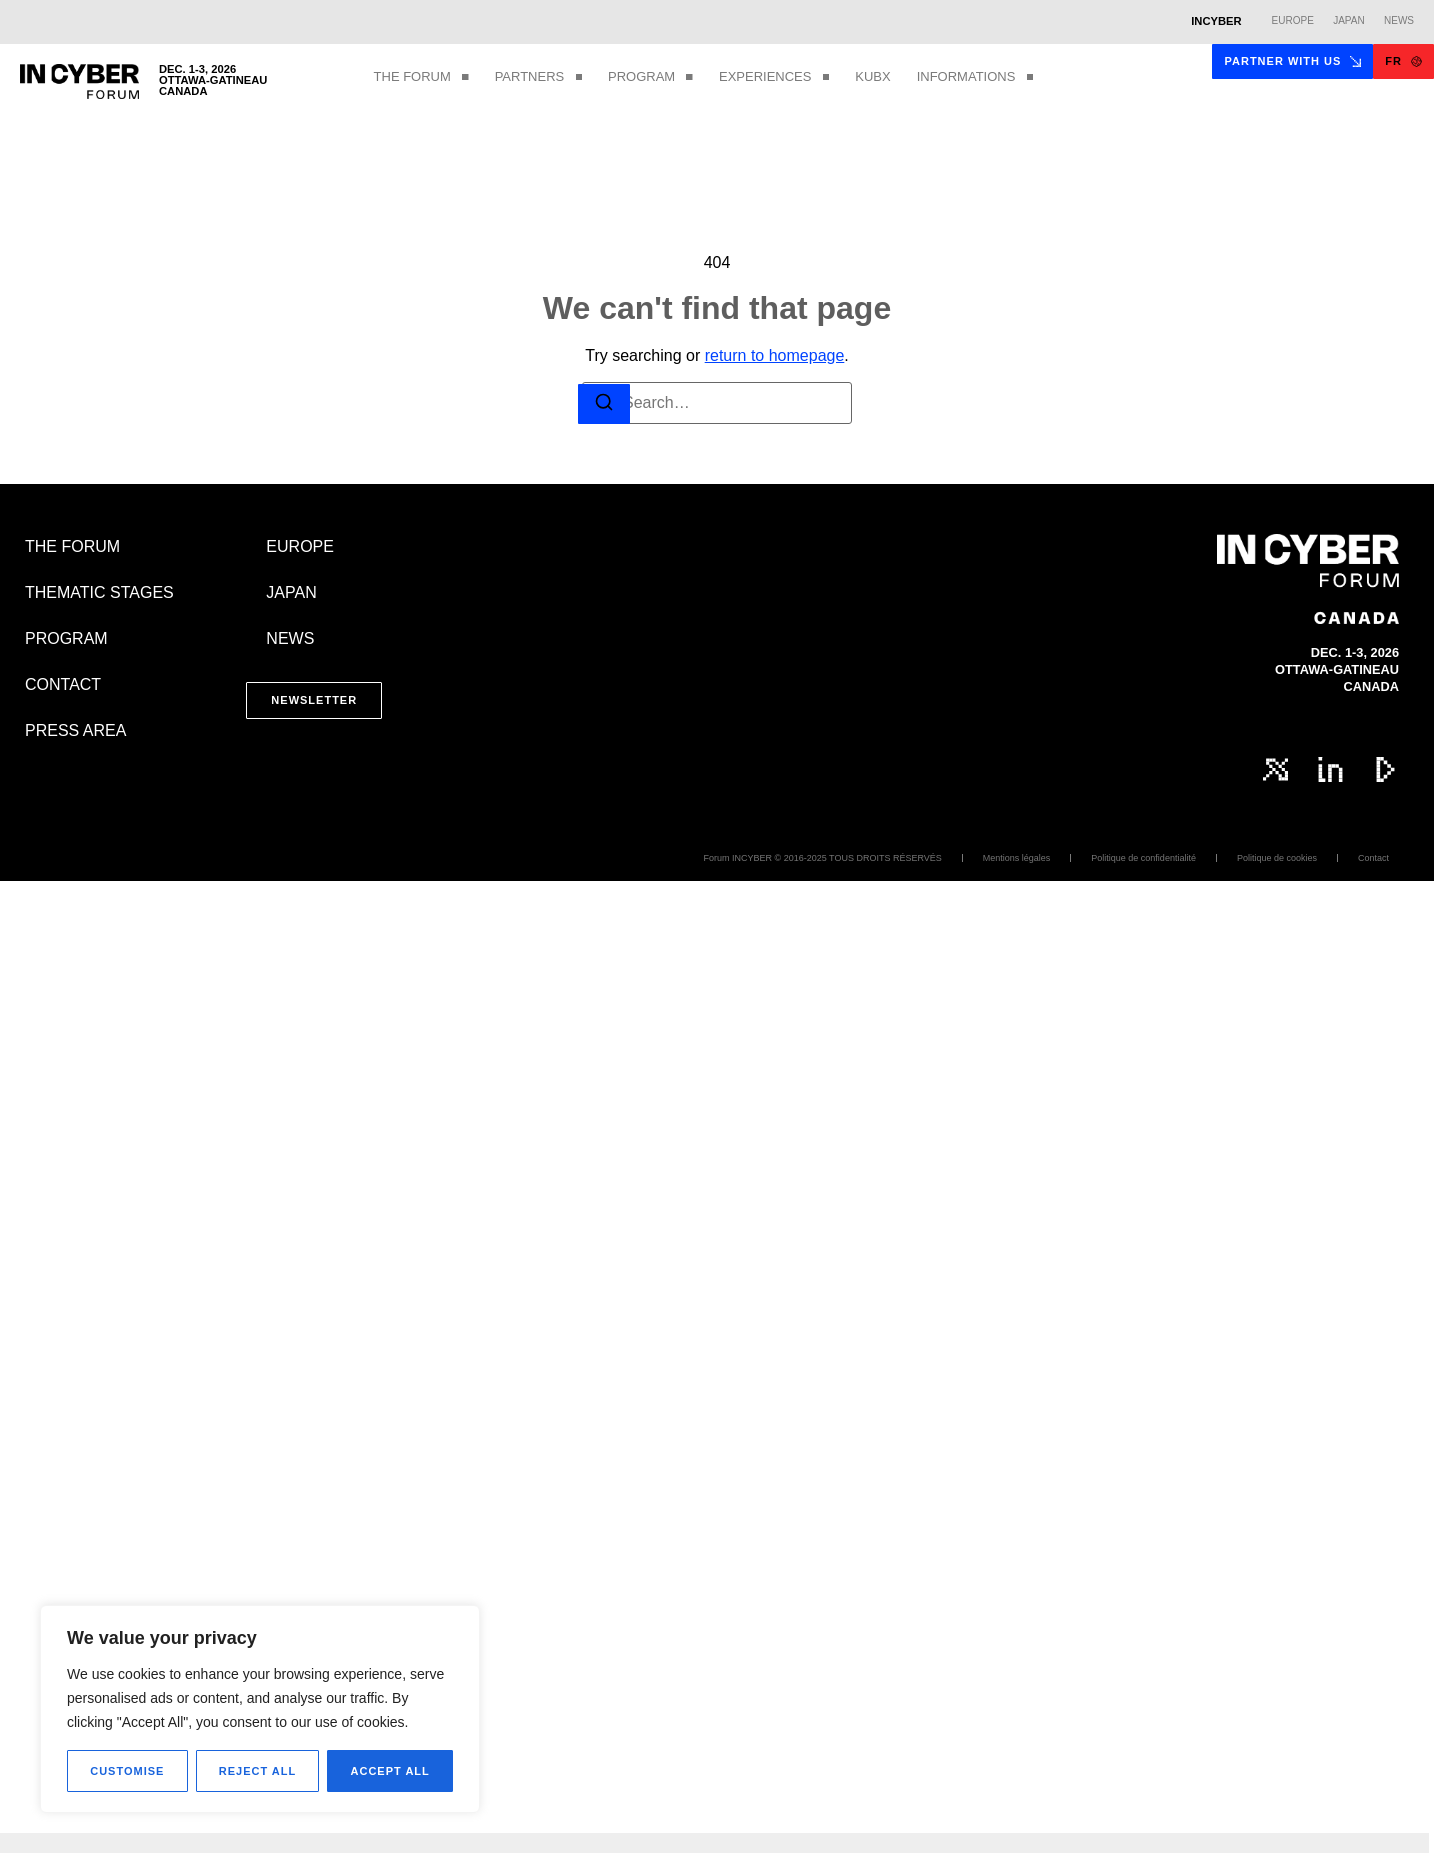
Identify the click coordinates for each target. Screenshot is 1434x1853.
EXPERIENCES (774, 77)
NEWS (290, 638)
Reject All (257, 1771)
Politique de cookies (1277, 858)
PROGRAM (650, 77)
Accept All (390, 1771)
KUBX (872, 76)
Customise (127, 1771)
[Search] (604, 404)
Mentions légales (1017, 858)
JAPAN (291, 592)
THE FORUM (421, 77)
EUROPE (300, 546)
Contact (1373, 858)
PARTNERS (538, 77)
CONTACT (63, 684)
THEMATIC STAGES (99, 592)
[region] (260, 1709)
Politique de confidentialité (1143, 858)
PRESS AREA (75, 730)
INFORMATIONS (975, 77)
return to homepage (775, 355)
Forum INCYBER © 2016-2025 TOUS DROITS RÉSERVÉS (823, 858)
